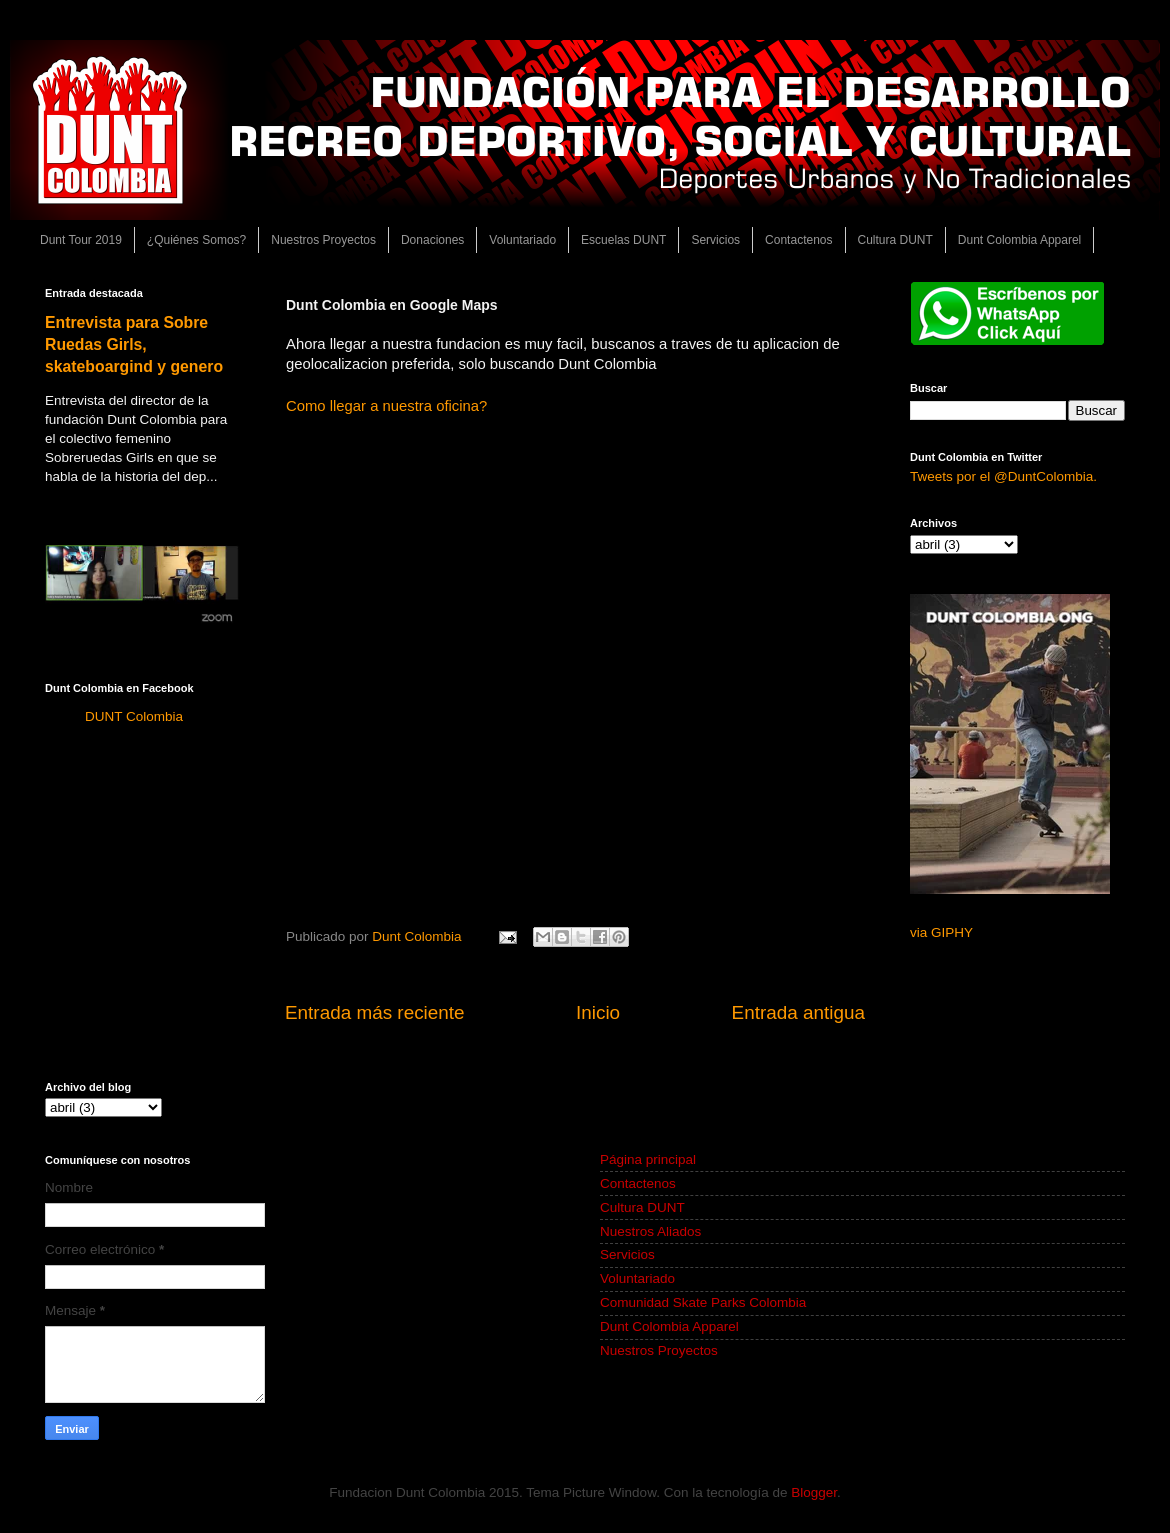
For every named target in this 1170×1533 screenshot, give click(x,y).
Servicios (715, 240)
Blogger (814, 1492)
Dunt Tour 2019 (81, 240)
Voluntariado (522, 240)
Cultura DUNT (895, 240)
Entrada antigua (798, 1012)
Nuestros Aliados (650, 1231)
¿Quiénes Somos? (196, 240)
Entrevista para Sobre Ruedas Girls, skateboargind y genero (134, 344)
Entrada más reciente (375, 1012)
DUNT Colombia (134, 716)
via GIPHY (941, 932)
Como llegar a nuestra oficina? (386, 406)
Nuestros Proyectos (323, 240)
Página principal (648, 1159)
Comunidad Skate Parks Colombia (703, 1302)
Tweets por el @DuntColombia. (1003, 476)
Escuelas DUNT (623, 240)
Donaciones (432, 240)
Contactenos (798, 240)
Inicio (598, 1012)
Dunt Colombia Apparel (1019, 240)
